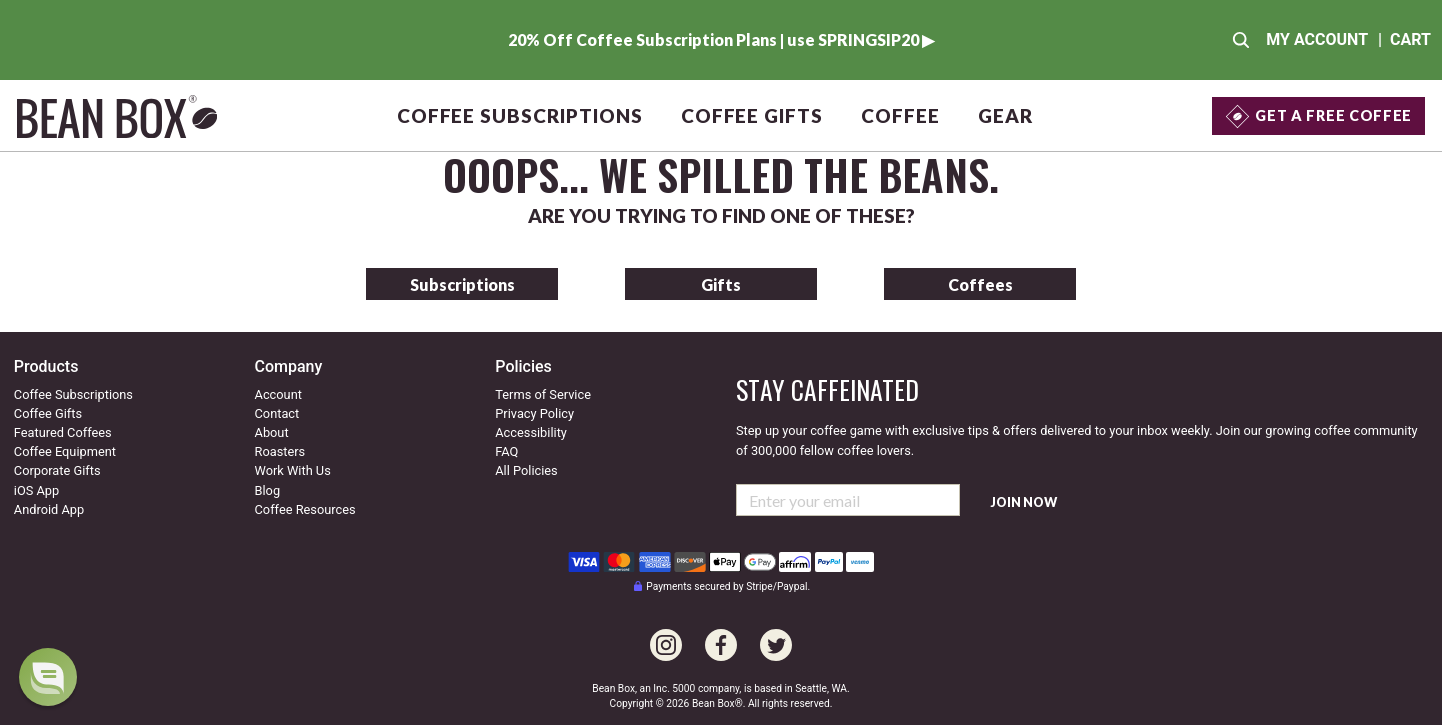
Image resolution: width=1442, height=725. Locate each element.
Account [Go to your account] (278, 394)
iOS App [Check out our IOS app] (36, 490)
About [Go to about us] (272, 432)
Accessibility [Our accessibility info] (531, 432)
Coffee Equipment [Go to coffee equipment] (65, 451)
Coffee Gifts (752, 115)
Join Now (1024, 502)
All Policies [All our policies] (526, 470)
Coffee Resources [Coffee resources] (305, 509)
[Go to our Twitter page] (776, 633)
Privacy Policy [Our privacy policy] (534, 413)
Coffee (900, 115)
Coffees (980, 284)
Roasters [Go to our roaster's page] (280, 451)
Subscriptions (462, 284)
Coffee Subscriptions (520, 115)
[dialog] (48, 677)
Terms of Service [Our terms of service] (543, 394)
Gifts (721, 284)
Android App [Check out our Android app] (49, 509)
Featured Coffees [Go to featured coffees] (63, 432)
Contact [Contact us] (277, 413)
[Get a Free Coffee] (1318, 116)
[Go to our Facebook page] (721, 633)
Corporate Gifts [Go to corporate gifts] (57, 470)
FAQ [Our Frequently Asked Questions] (506, 451)
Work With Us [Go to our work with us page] (293, 470)
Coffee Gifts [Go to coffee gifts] (48, 413)
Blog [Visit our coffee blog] (268, 490)
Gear (1005, 115)
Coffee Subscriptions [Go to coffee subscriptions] (73, 394)
